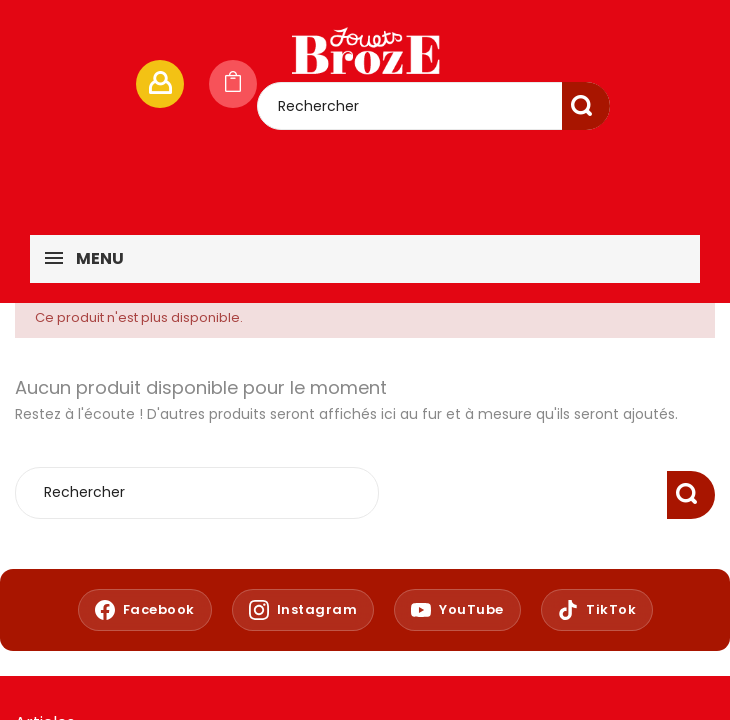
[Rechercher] (433, 106)
